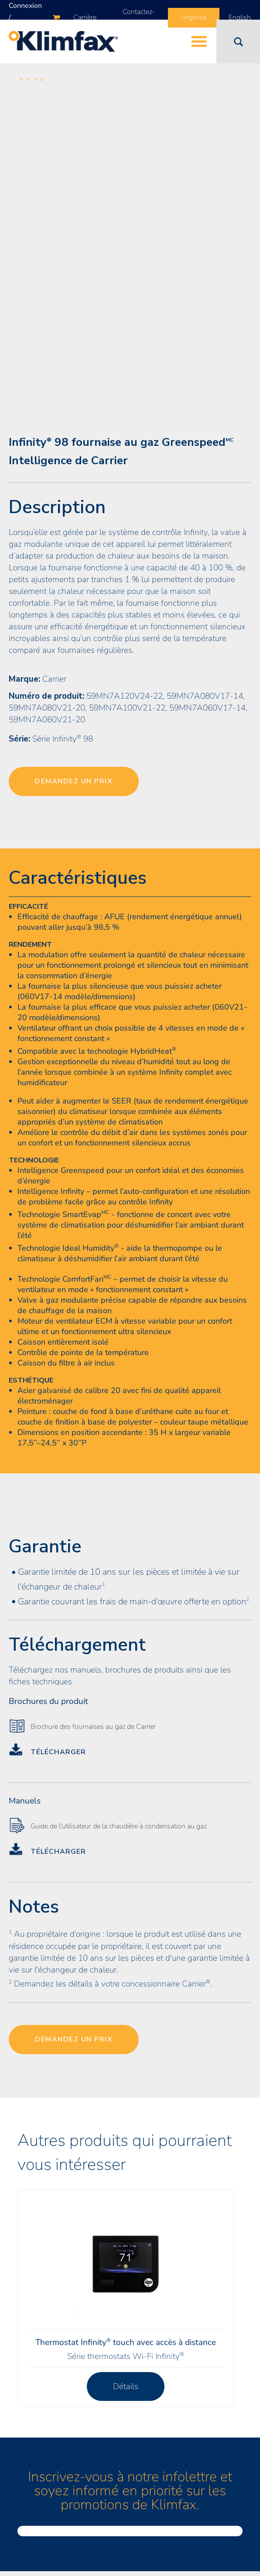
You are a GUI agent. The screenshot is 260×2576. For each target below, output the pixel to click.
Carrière (84, 17)
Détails (125, 2386)
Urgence (193, 17)
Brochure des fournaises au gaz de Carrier (93, 1726)
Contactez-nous (139, 17)
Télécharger (58, 1752)
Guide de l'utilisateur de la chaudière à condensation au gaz (119, 1826)
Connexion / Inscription (25, 17)
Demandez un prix (74, 781)
